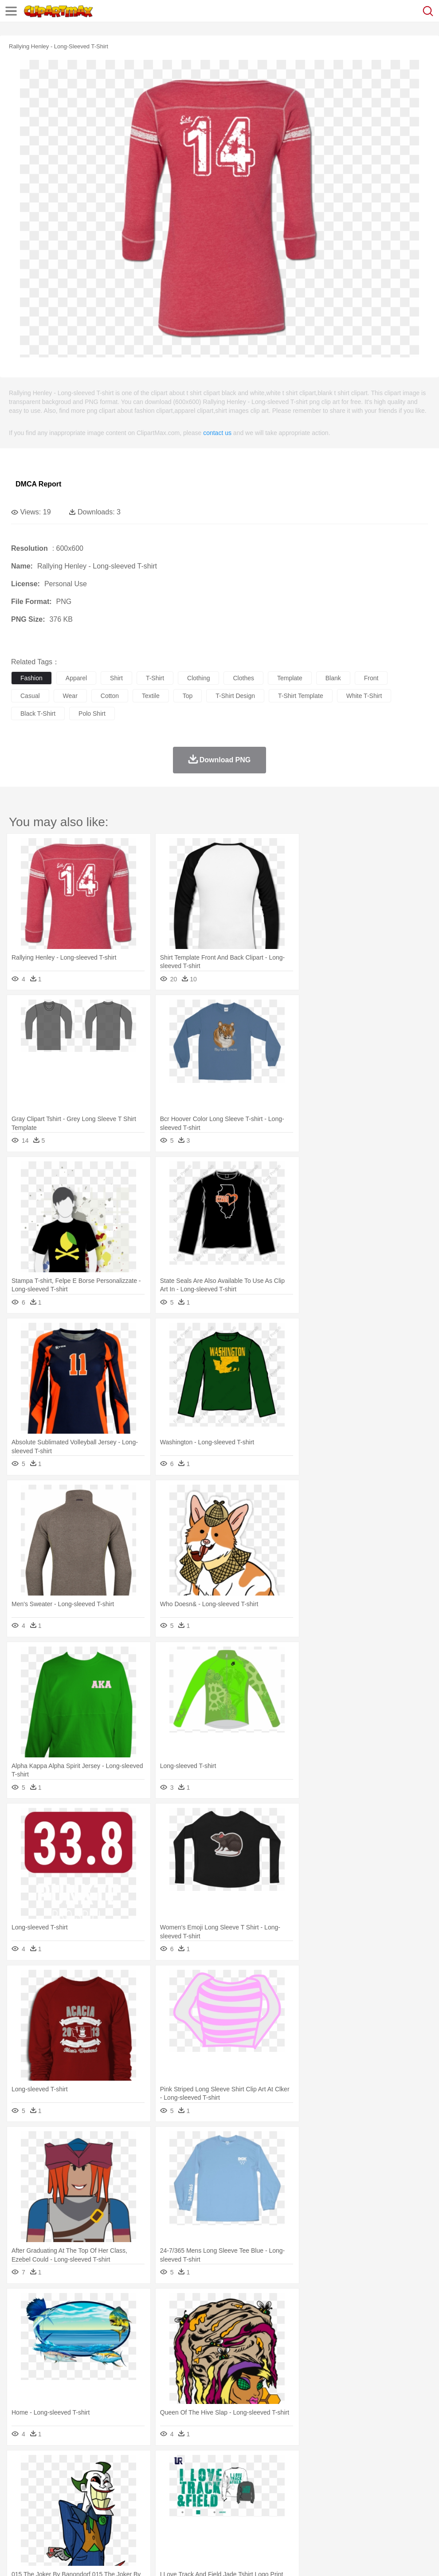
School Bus (227, 2506)
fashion (31, 678)
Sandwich (199, 2519)
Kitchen (281, 2519)
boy (310, 2493)
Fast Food (134, 2519)
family (101, 2493)
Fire (172, 2466)
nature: (20, 2465)
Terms (40, 2557)
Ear (202, 2493)
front (371, 678)
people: (20, 2492)
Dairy (67, 2519)
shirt (116, 678)
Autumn (66, 2466)
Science (327, 2506)
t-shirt (155, 678)
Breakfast (43, 2519)
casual (30, 695)
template (289, 678)
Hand (409, 2493)
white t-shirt (364, 695)
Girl (295, 2493)
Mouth (350, 2493)
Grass (237, 2466)
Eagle (208, 2479)
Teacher (72, 2506)
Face (370, 2493)
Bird (73, 2479)
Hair (280, 2493)
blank (333, 678)
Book (93, 2506)
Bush (376, 2466)
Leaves (89, 2466)
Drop (413, 2466)
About (17, 2557)
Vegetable (254, 2519)
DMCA (132, 2557)
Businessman (154, 2493)
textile (151, 695)
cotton (110, 695)
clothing (198, 678)
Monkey (360, 2479)
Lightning (261, 2466)
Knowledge (276, 2506)
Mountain (332, 2466)
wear (70, 695)
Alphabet (394, 2506)
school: (20, 2505)
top (188, 695)
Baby (62, 2493)
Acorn (44, 2466)
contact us (217, 432)
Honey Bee (295, 2479)
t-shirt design (235, 695)
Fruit (158, 2519)
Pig (401, 2479)
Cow (155, 2479)
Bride (80, 2493)
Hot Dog (414, 2519)
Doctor (184, 2493)
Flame (190, 2466)
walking (239, 2493)
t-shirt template (300, 695)
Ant (42, 2479)
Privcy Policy (71, 2557)
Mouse (384, 2479)
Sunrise (307, 2466)
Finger (388, 2493)
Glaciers (213, 2466)
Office (370, 2506)
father (329, 2493)
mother (123, 2493)
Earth (155, 2466)
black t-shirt (37, 713)
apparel (76, 678)
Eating (345, 2519)
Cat (115, 2479)
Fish (253, 2479)
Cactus (113, 2466)
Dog (172, 2479)
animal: (20, 2478)
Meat (175, 2519)
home (262, 2493)
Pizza (324, 2519)
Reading (147, 2506)
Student (47, 2506)
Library (304, 2506)
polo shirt (92, 713)
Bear (57, 2479)
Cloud (395, 2466)
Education (196, 2506)
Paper (350, 2506)
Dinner (304, 2519)
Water (356, 2466)
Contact (105, 2557)
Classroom (118, 2506)
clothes (243, 678)
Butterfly (95, 2479)
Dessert (88, 2519)
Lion (340, 2479)
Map (252, 2506)
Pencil (170, 2506)
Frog (270, 2479)
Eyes (218, 2493)
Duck (189, 2479)
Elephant (231, 2479)
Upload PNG (165, 2557)
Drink (110, 2519)
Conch (135, 2466)
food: (17, 2518)
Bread (366, 2519)
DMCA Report (38, 484)
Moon (284, 2466)
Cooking (389, 2519)
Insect (321, 2479)
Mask (43, 2493)
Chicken (134, 2479)
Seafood (227, 2519)
